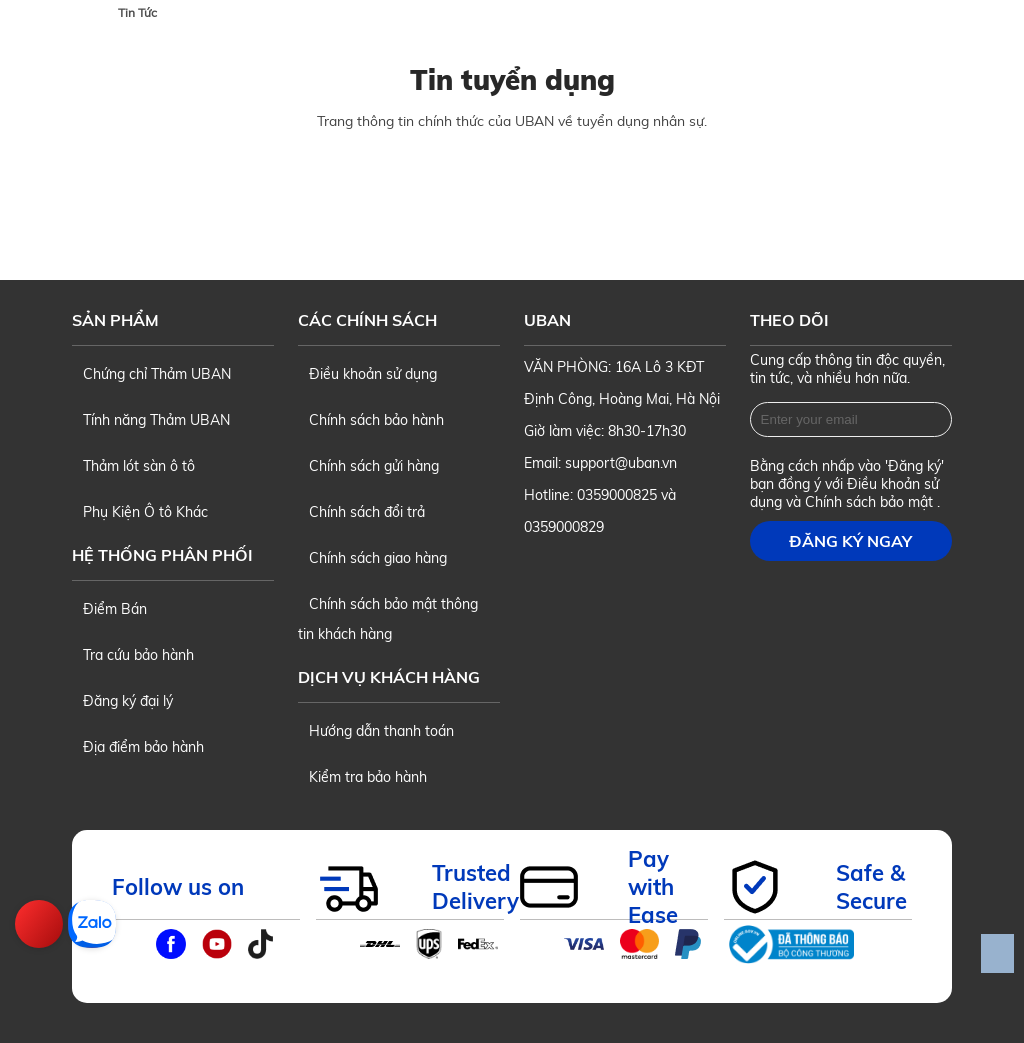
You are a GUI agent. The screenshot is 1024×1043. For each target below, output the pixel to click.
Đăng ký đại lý (122, 701)
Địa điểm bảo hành (138, 747)
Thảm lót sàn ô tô (133, 466)
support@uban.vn (621, 463)
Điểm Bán (109, 609)
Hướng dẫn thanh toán (376, 731)
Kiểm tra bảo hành (362, 777)
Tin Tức (137, 12)
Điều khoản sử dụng (367, 374)
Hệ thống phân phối (162, 555)
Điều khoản (885, 484)
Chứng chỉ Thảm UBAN (151, 374)
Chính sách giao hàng (372, 558)
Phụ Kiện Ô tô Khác (140, 512)
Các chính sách (367, 320)
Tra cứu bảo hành (133, 655)
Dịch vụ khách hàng (389, 677)
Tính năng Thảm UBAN (151, 420)
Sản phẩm (115, 320)
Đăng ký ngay (850, 541)
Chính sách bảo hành (371, 420)
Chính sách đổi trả (361, 512)
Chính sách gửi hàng (368, 466)
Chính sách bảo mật (871, 502)
